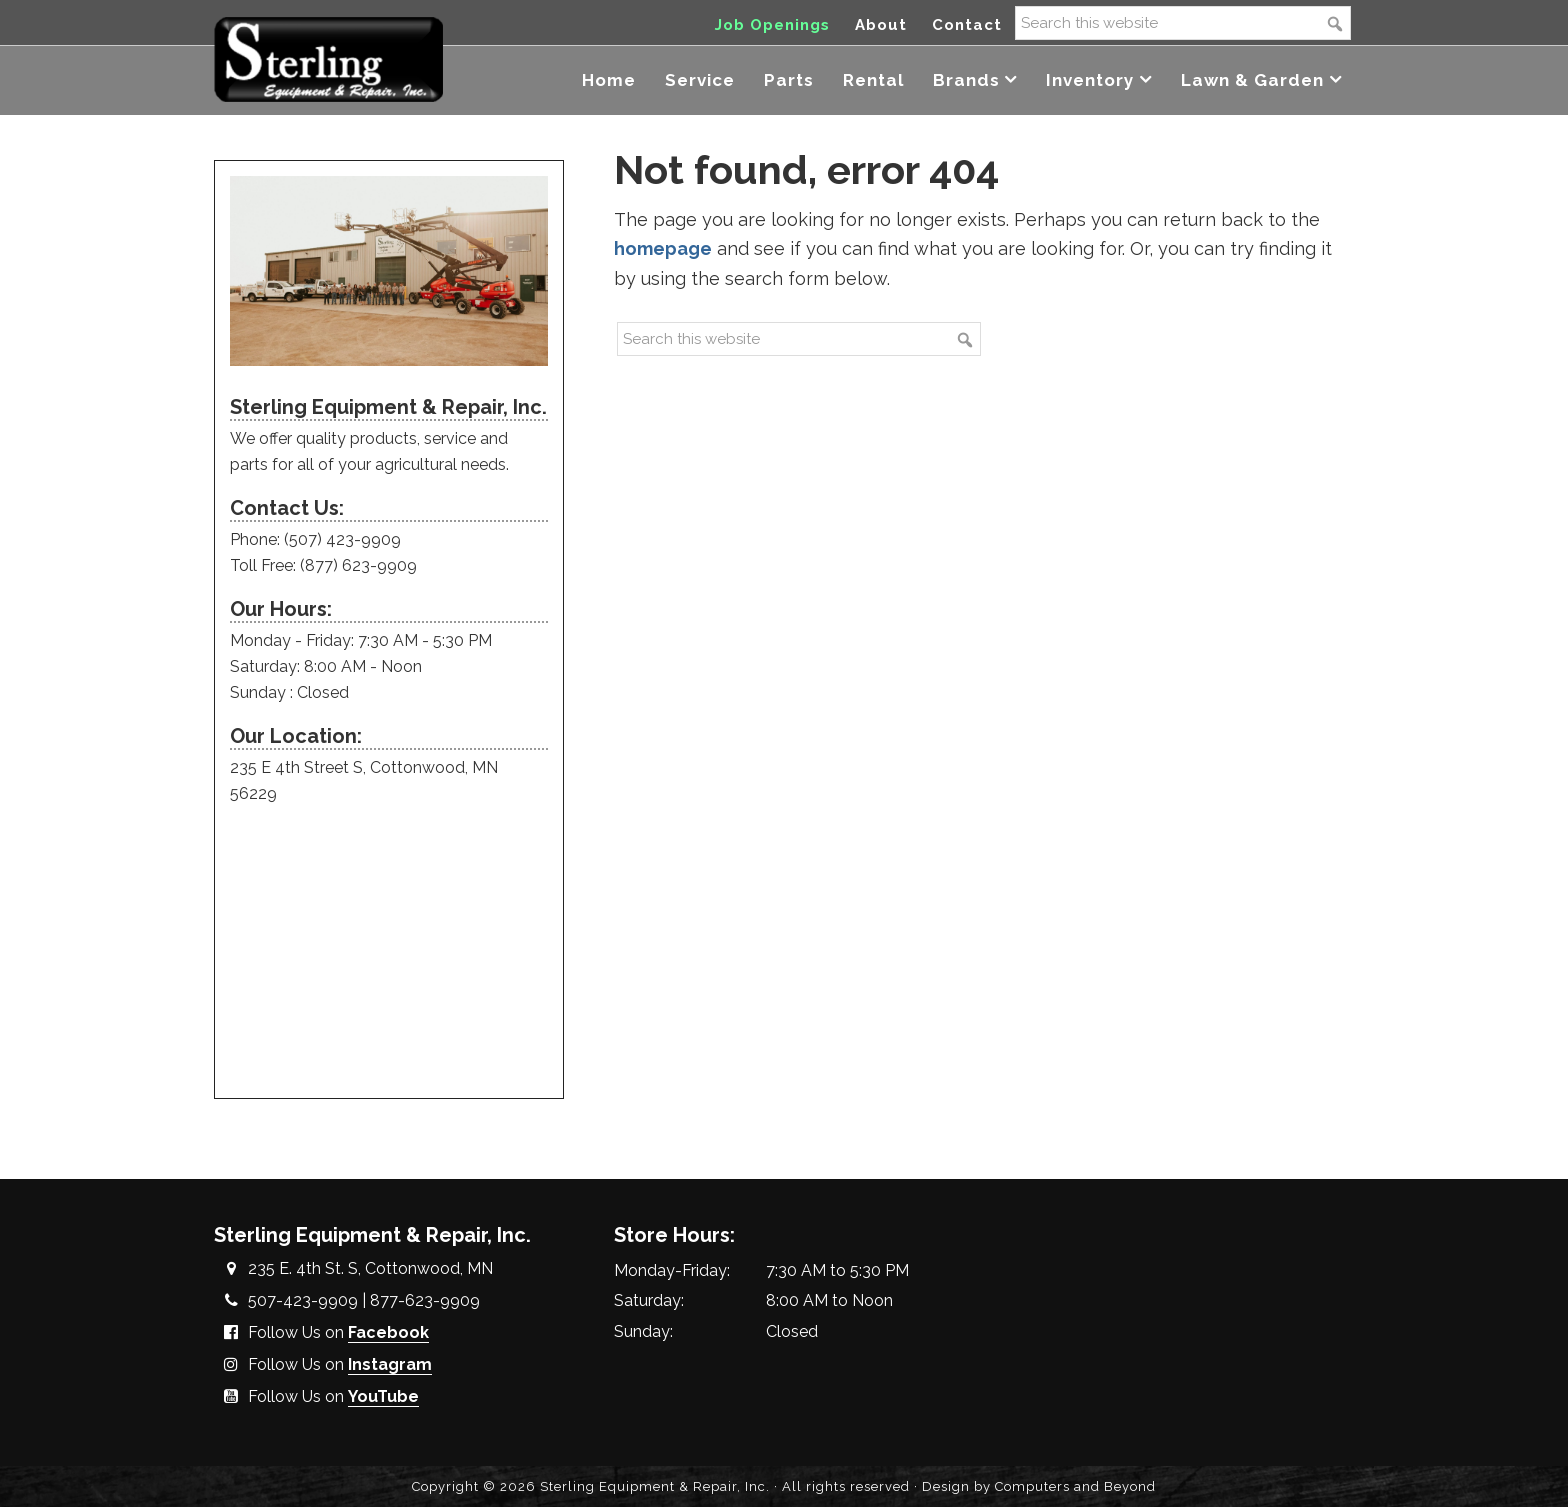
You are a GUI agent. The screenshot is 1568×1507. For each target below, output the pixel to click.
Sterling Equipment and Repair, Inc (328, 57)
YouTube (383, 1396)
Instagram (390, 1364)
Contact (967, 25)
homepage (663, 248)
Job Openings (772, 25)
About (881, 25)
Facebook (388, 1332)
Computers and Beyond (1075, 1486)
